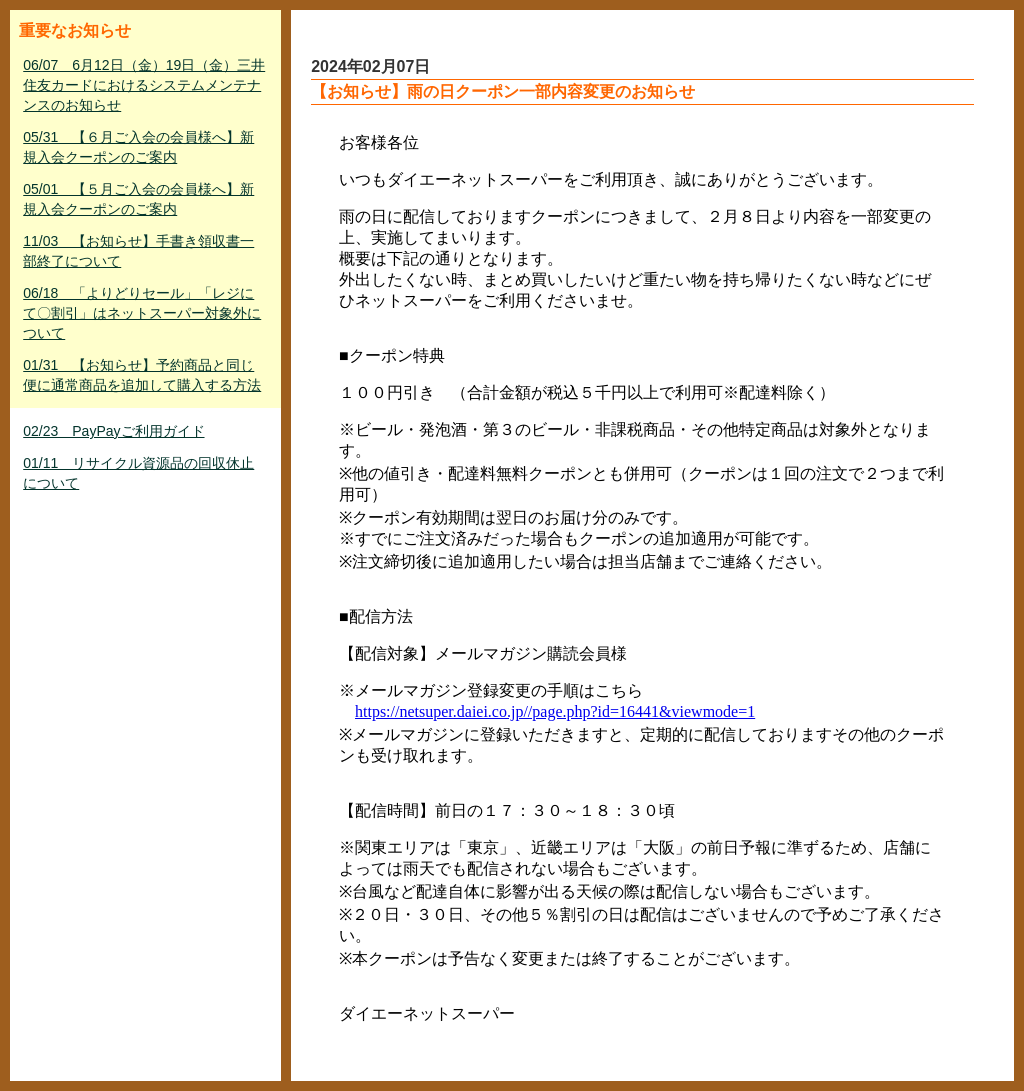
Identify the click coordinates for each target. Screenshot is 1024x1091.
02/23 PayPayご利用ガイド (113, 431)
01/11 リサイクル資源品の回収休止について (138, 473)
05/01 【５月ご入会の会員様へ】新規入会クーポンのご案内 (138, 199)
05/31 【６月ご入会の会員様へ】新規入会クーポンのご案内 (138, 147)
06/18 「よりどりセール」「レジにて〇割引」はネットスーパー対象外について (142, 313)
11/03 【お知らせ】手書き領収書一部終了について (138, 251)
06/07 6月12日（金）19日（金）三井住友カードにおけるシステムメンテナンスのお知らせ (144, 85)
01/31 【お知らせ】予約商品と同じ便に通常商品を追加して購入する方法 (142, 375)
